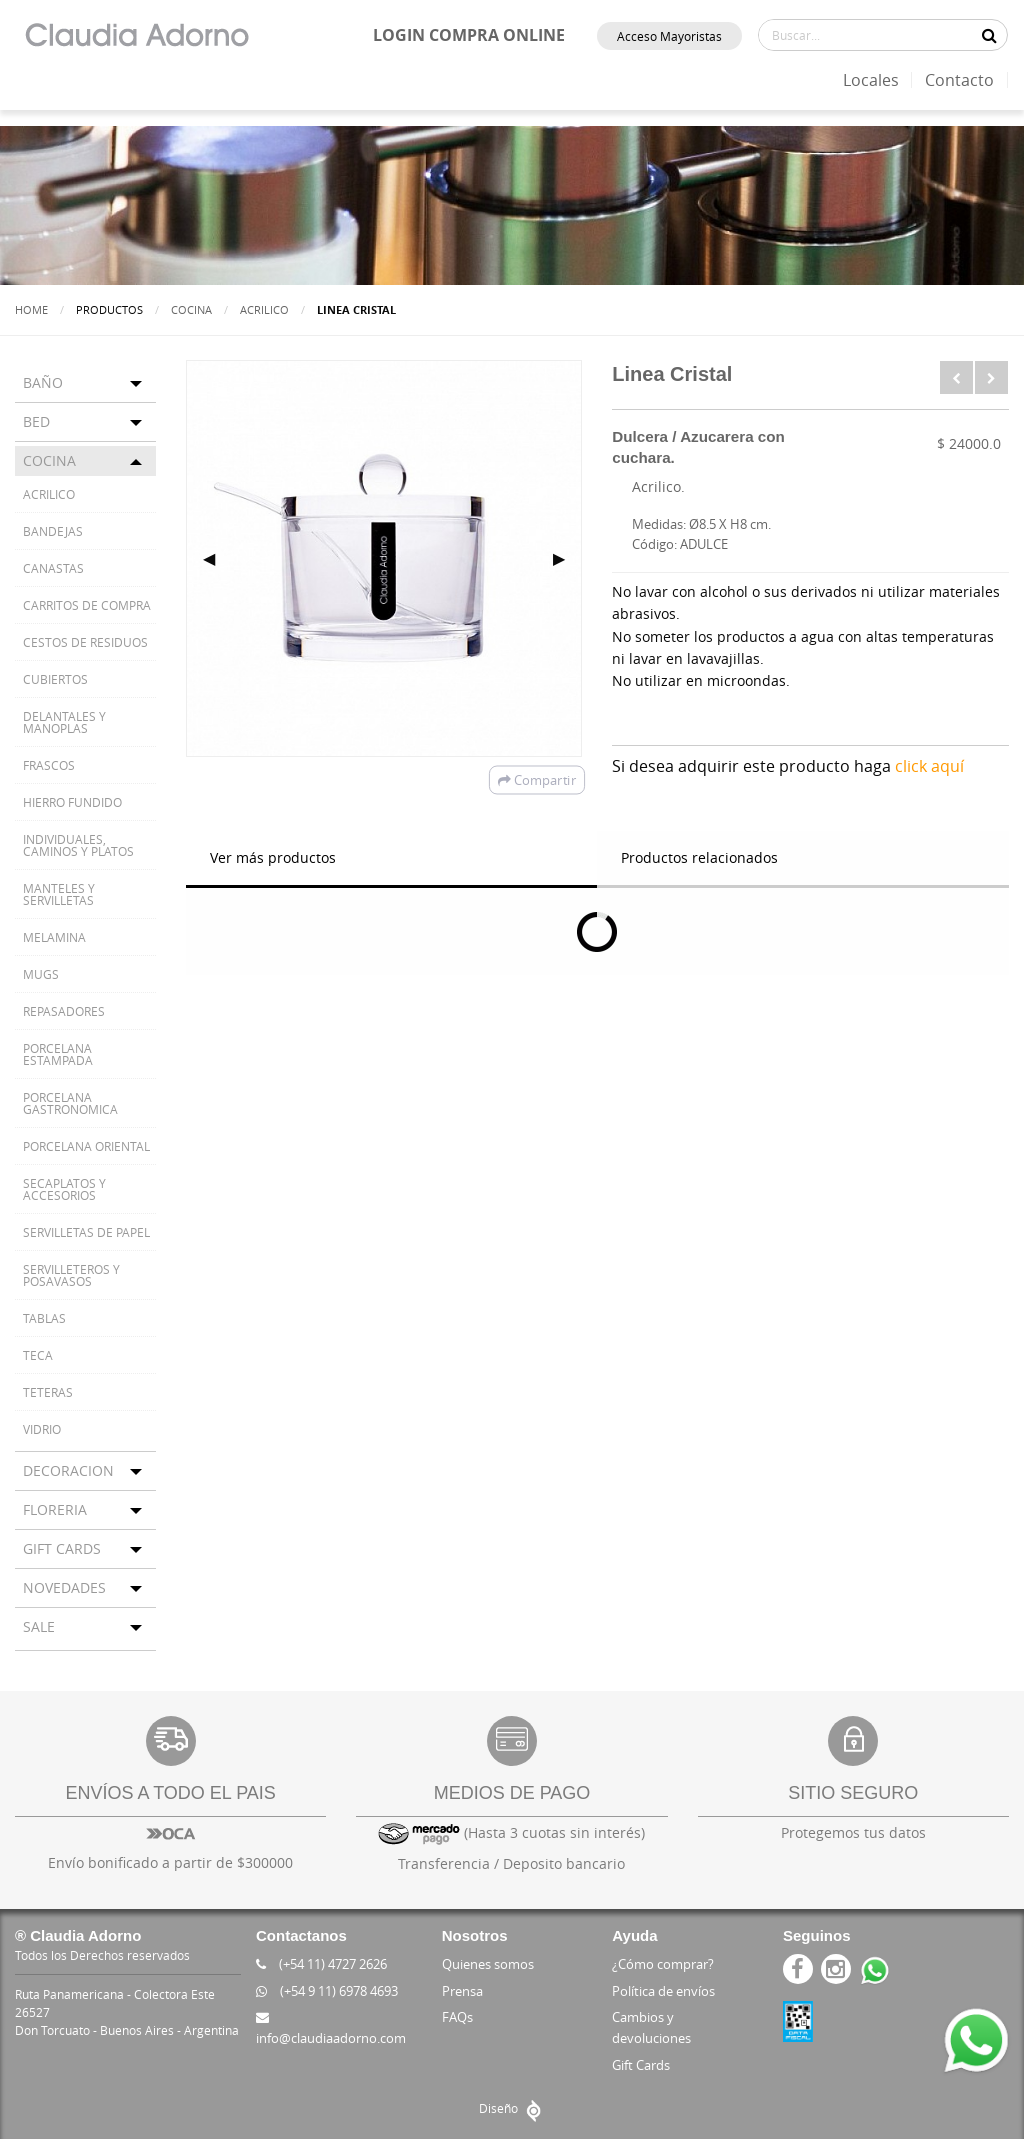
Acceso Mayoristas (669, 36)
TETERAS (48, 1392)
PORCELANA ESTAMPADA (58, 1054)
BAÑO (43, 382)
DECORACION (68, 1470)
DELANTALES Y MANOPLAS (64, 722)
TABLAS (44, 1318)
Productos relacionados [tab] (699, 857)
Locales (871, 80)
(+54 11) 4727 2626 (321, 1964)
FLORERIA (55, 1509)
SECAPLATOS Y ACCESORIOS (64, 1189)
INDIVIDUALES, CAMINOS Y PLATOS (78, 845)
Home (31, 309)
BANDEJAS (53, 531)
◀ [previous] (217, 558)
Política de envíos (663, 1991)
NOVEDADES (64, 1587)
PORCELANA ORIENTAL (86, 1146)
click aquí (929, 766)
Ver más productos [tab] (273, 857)
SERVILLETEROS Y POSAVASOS (71, 1275)
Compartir (537, 780)
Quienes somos (488, 1964)
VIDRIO (42, 1429)
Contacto (959, 80)
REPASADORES (64, 1011)
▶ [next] (567, 558)
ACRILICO (264, 309)
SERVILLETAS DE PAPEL (86, 1232)
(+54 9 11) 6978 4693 (327, 1991)
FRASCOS (49, 765)
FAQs (457, 2017)
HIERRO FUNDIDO (72, 802)
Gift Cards (641, 2065)
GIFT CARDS (62, 1548)
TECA (38, 1355)
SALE (39, 1626)
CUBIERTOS (55, 679)
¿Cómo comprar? (663, 1964)
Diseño (512, 2108)
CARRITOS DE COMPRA (87, 605)
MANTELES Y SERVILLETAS (59, 894)
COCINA (191, 309)
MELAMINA (54, 937)
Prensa (462, 1991)
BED (36, 421)
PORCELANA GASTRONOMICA (70, 1103)
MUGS (41, 974)
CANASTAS (53, 568)
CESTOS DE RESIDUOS (85, 642)
